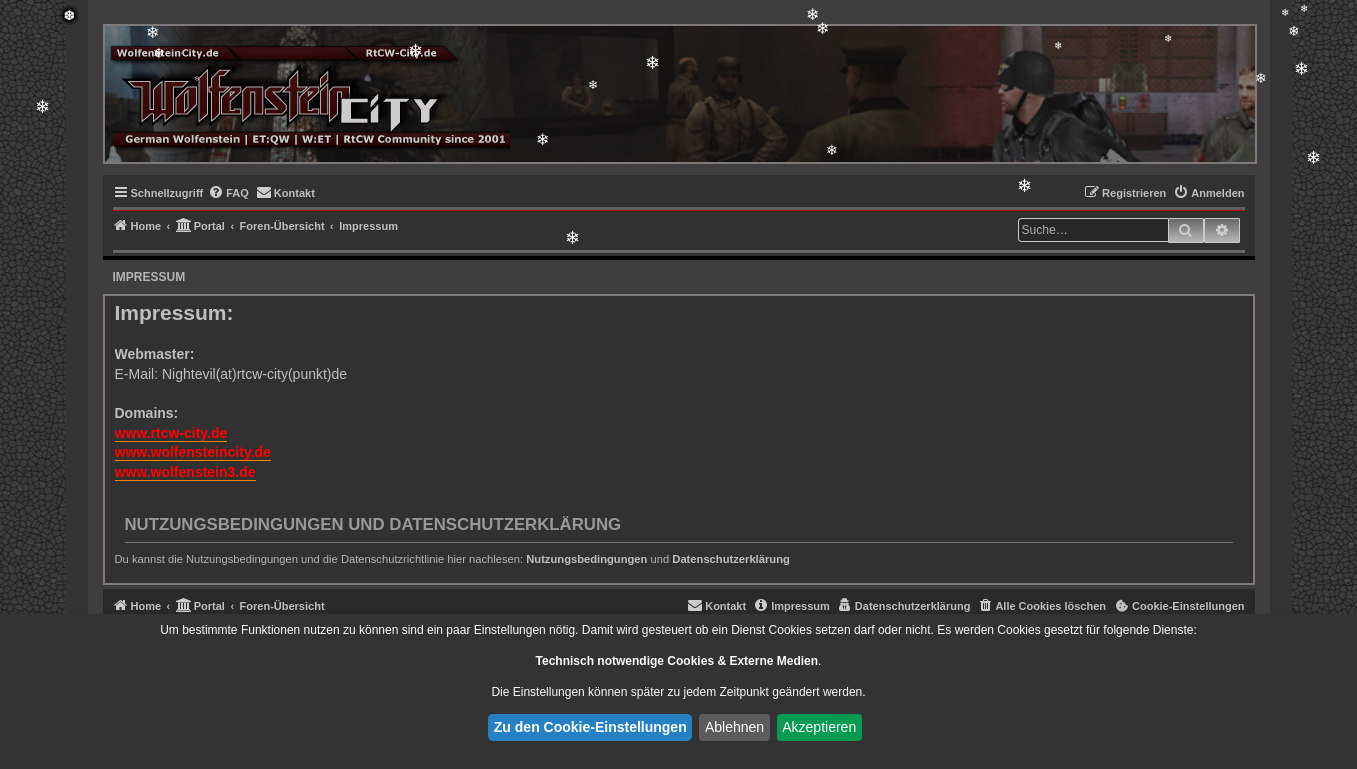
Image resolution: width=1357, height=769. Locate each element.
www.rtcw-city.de (171, 433)
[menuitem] (228, 193)
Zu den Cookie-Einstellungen (590, 727)
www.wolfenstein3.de (185, 472)
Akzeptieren (819, 727)
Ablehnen (734, 727)
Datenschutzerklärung (731, 559)
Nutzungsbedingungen (586, 559)
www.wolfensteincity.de (193, 452)
